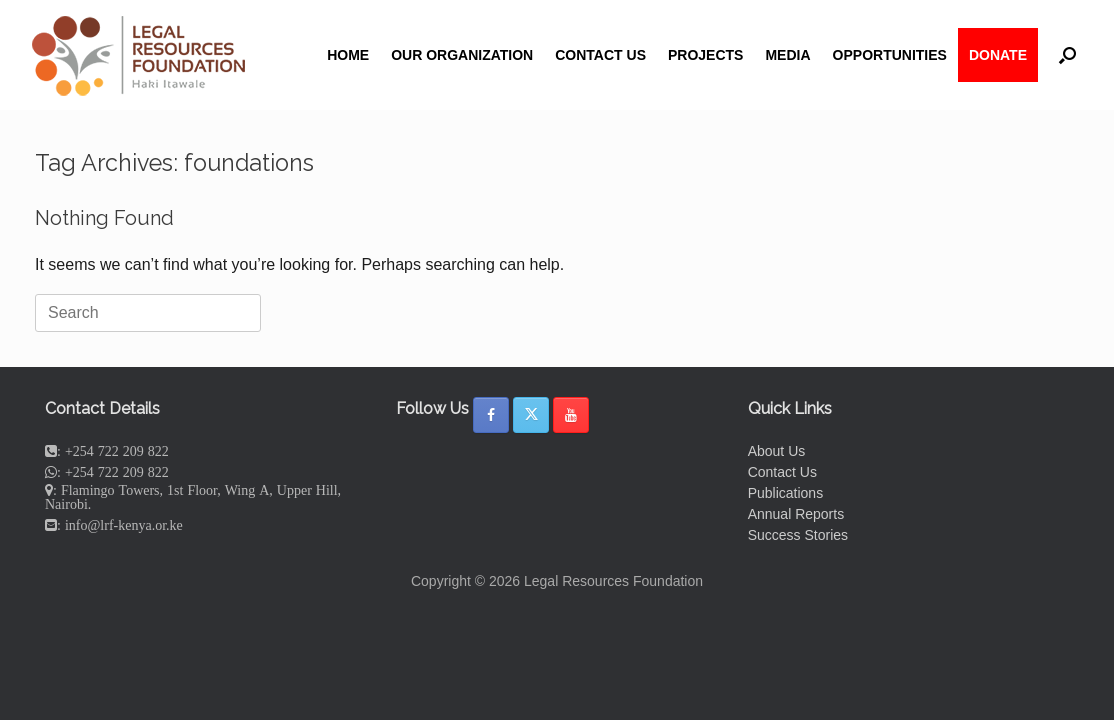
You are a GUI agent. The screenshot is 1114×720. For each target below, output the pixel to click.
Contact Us (782, 472)
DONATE (998, 55)
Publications (786, 493)
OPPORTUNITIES (890, 55)
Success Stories (798, 535)
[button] (1067, 55)
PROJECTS (705, 55)
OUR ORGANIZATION (462, 55)
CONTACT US (600, 55)
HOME (348, 55)
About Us (777, 451)
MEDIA (787, 55)
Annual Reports (796, 514)
